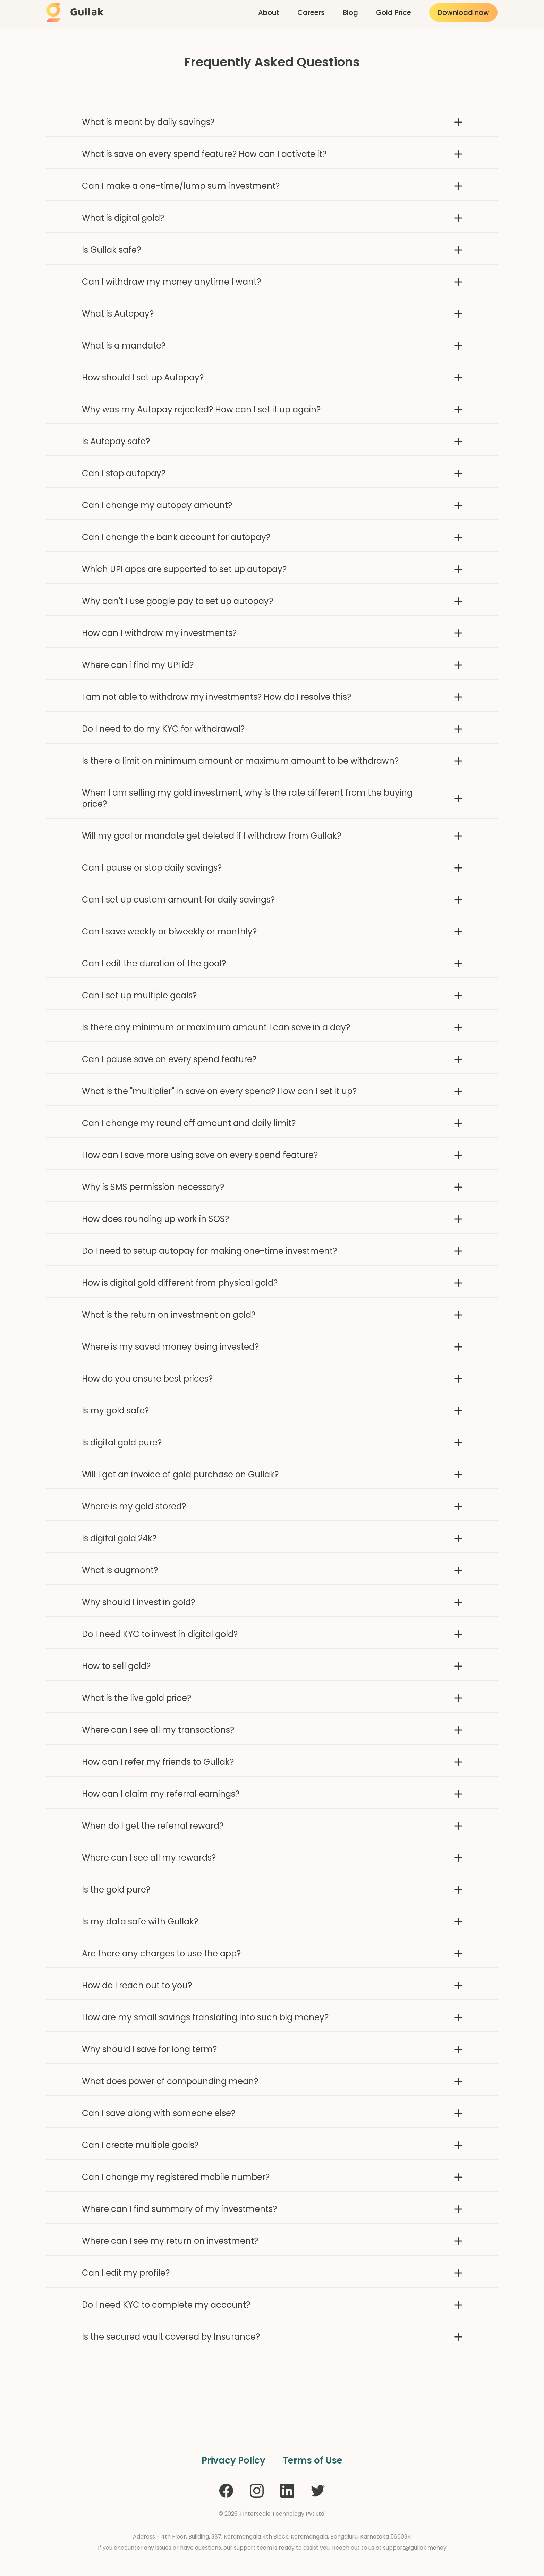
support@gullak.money (415, 2548)
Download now (463, 12)
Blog (350, 12)
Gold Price (393, 12)
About (268, 12)
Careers (311, 12)
